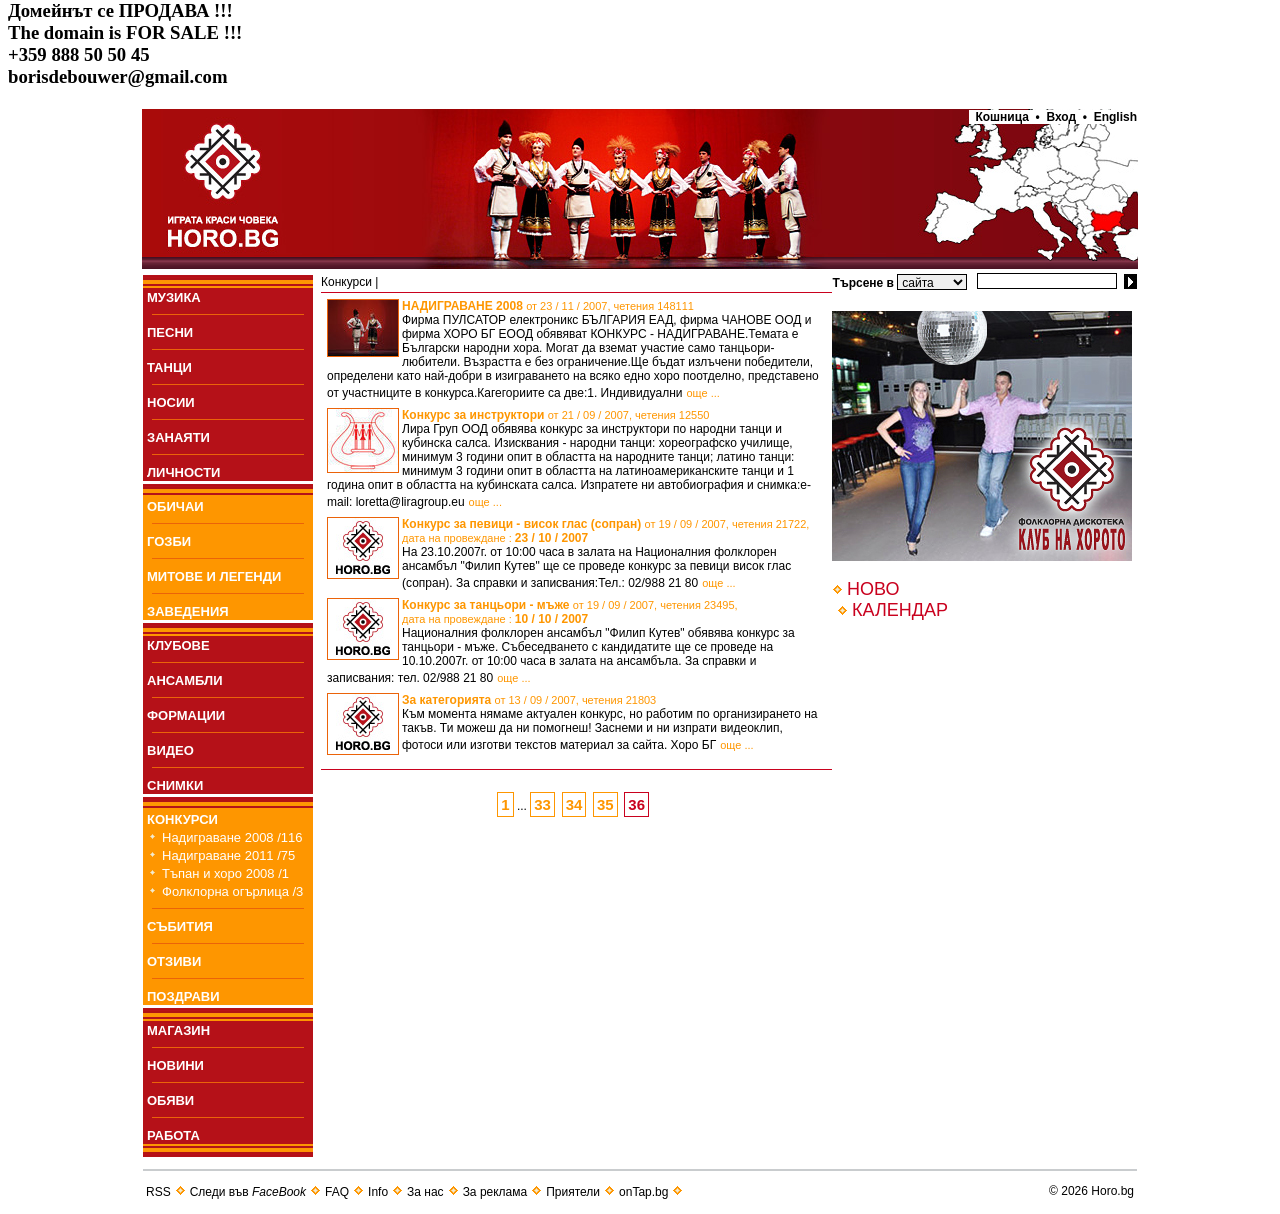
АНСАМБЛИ (185, 680)
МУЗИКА (174, 297)
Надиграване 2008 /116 (232, 837)
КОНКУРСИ (182, 819)
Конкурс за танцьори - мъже (570, 612)
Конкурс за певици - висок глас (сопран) (605, 531)
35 (605, 804)
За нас (425, 1192)
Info (378, 1192)
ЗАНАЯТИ (178, 437)
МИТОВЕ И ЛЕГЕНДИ (214, 576)
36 (636, 804)
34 (574, 804)
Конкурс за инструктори (555, 415)
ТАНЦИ (169, 367)
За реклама (495, 1192)
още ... (702, 393)
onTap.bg (643, 1192)
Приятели (573, 1192)
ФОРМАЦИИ (186, 715)
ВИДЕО (170, 750)
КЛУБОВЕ (178, 645)
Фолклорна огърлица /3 (232, 891)
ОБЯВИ (170, 1100)
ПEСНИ (170, 332)
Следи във (248, 1192)
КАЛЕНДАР (900, 610)
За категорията (529, 700)
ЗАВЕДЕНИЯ (188, 611)
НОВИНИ (175, 1065)
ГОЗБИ (169, 541)
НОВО (873, 589)
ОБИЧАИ (175, 506)
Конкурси (346, 282)
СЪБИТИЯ (180, 926)
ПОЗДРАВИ (183, 996)
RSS (158, 1192)
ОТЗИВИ (174, 961)
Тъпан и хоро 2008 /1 (225, 873)
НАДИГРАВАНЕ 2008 (548, 306)
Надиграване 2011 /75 (228, 855)
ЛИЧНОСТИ (183, 472)
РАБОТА (173, 1135)
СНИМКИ (175, 785)
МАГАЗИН (178, 1030)
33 (542, 804)
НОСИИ (171, 402)
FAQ (337, 1192)
